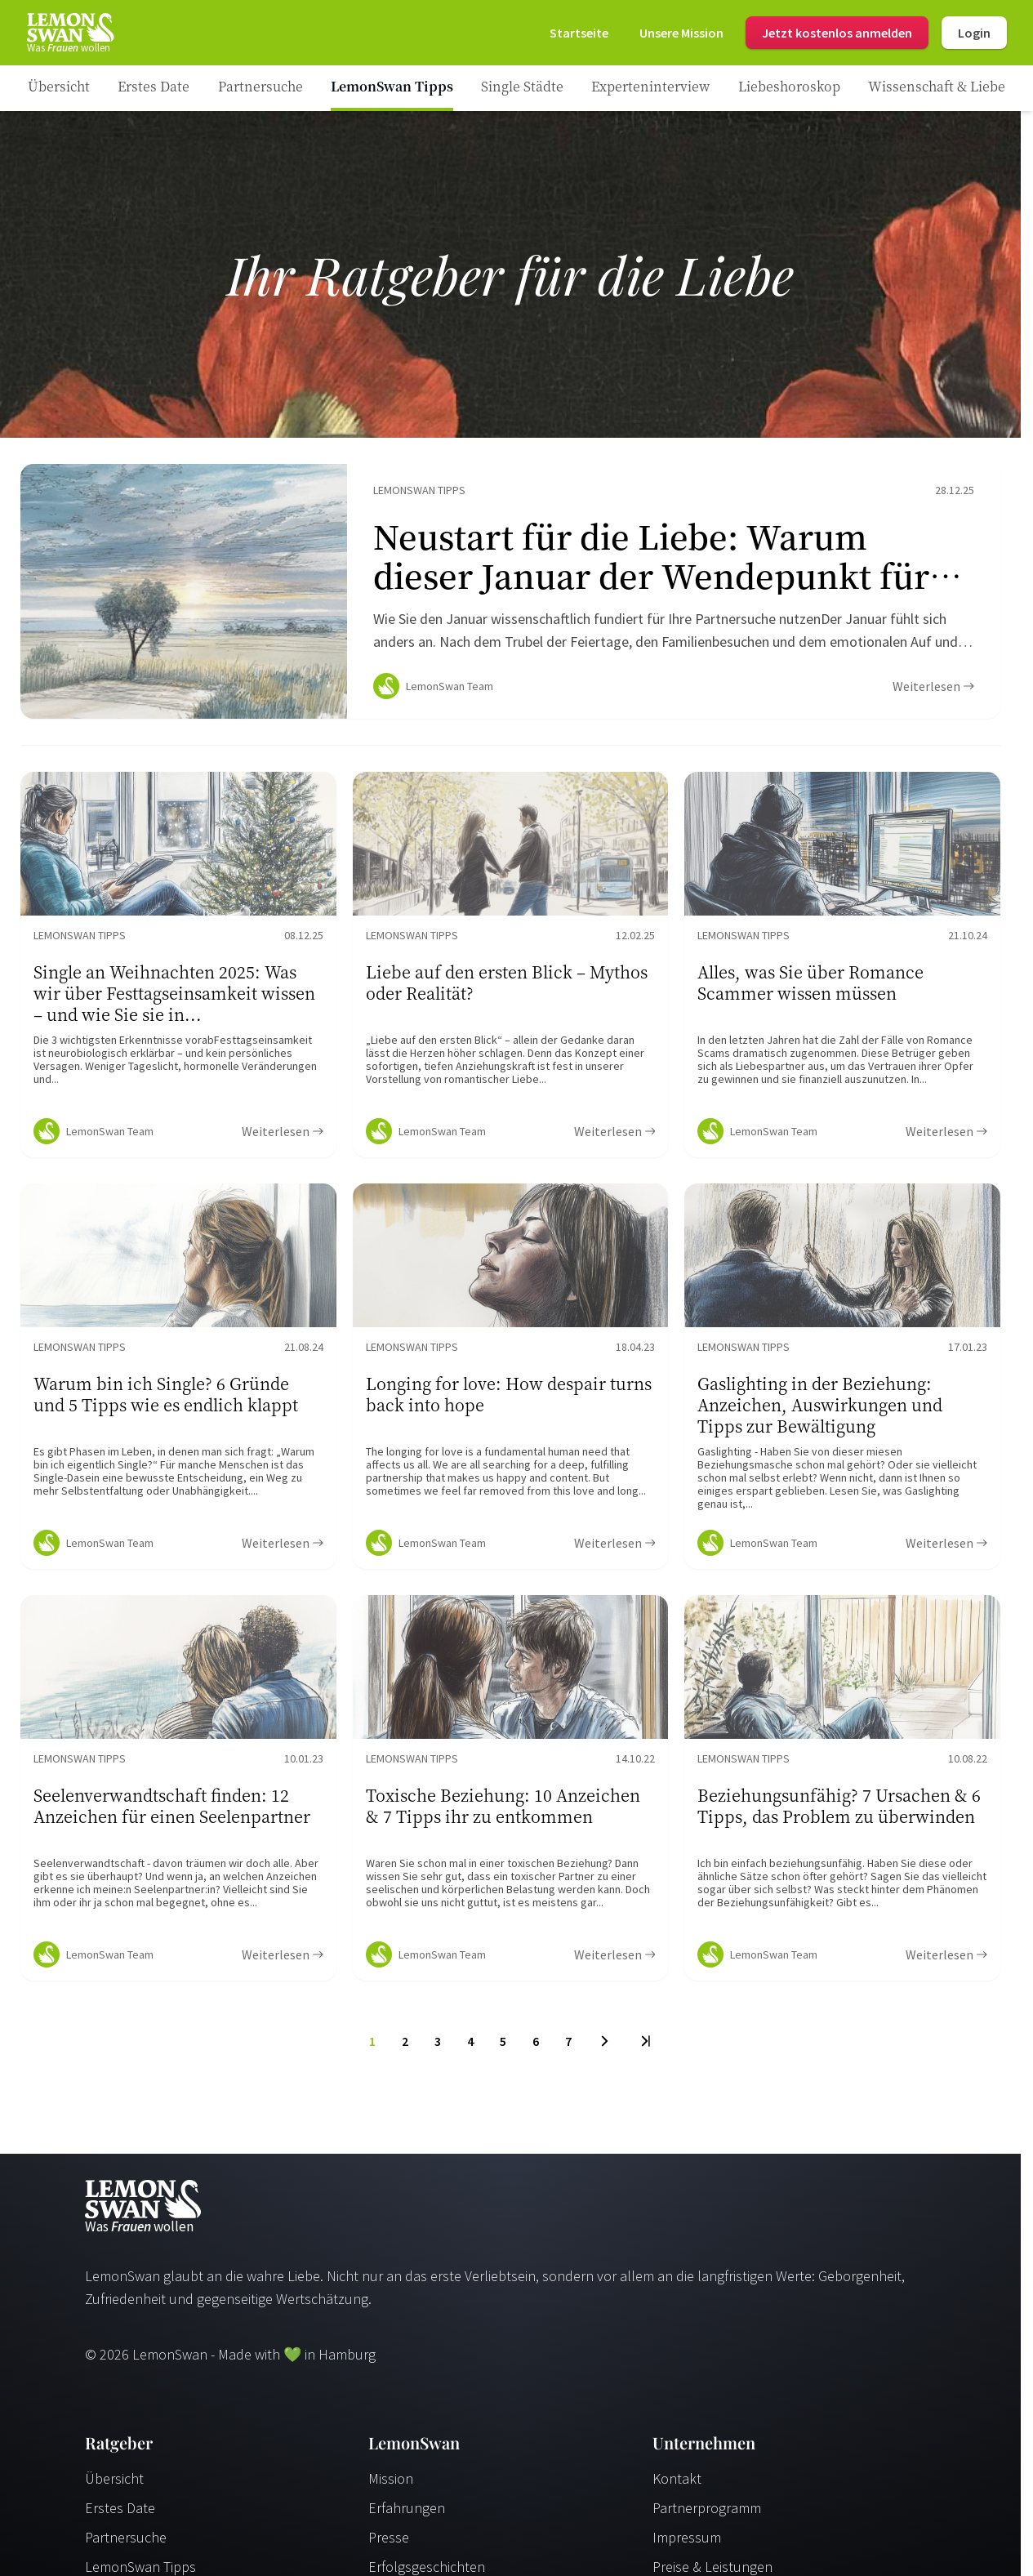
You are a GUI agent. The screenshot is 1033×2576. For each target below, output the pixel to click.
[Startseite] (69, 32)
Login (974, 33)
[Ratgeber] (59, 88)
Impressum (686, 2543)
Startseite (579, 33)
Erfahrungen (406, 2514)
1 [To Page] (372, 2047)
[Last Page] (645, 2047)
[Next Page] (605, 2047)
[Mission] (681, 33)
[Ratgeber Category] (153, 88)
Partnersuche (126, 2543)
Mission (390, 2485)
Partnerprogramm (706, 2514)
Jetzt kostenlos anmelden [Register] (837, 33)
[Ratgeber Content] (510, 594)
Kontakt (676, 2485)
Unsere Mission (681, 33)
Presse (388, 2543)
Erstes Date (120, 2514)
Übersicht (114, 2485)
